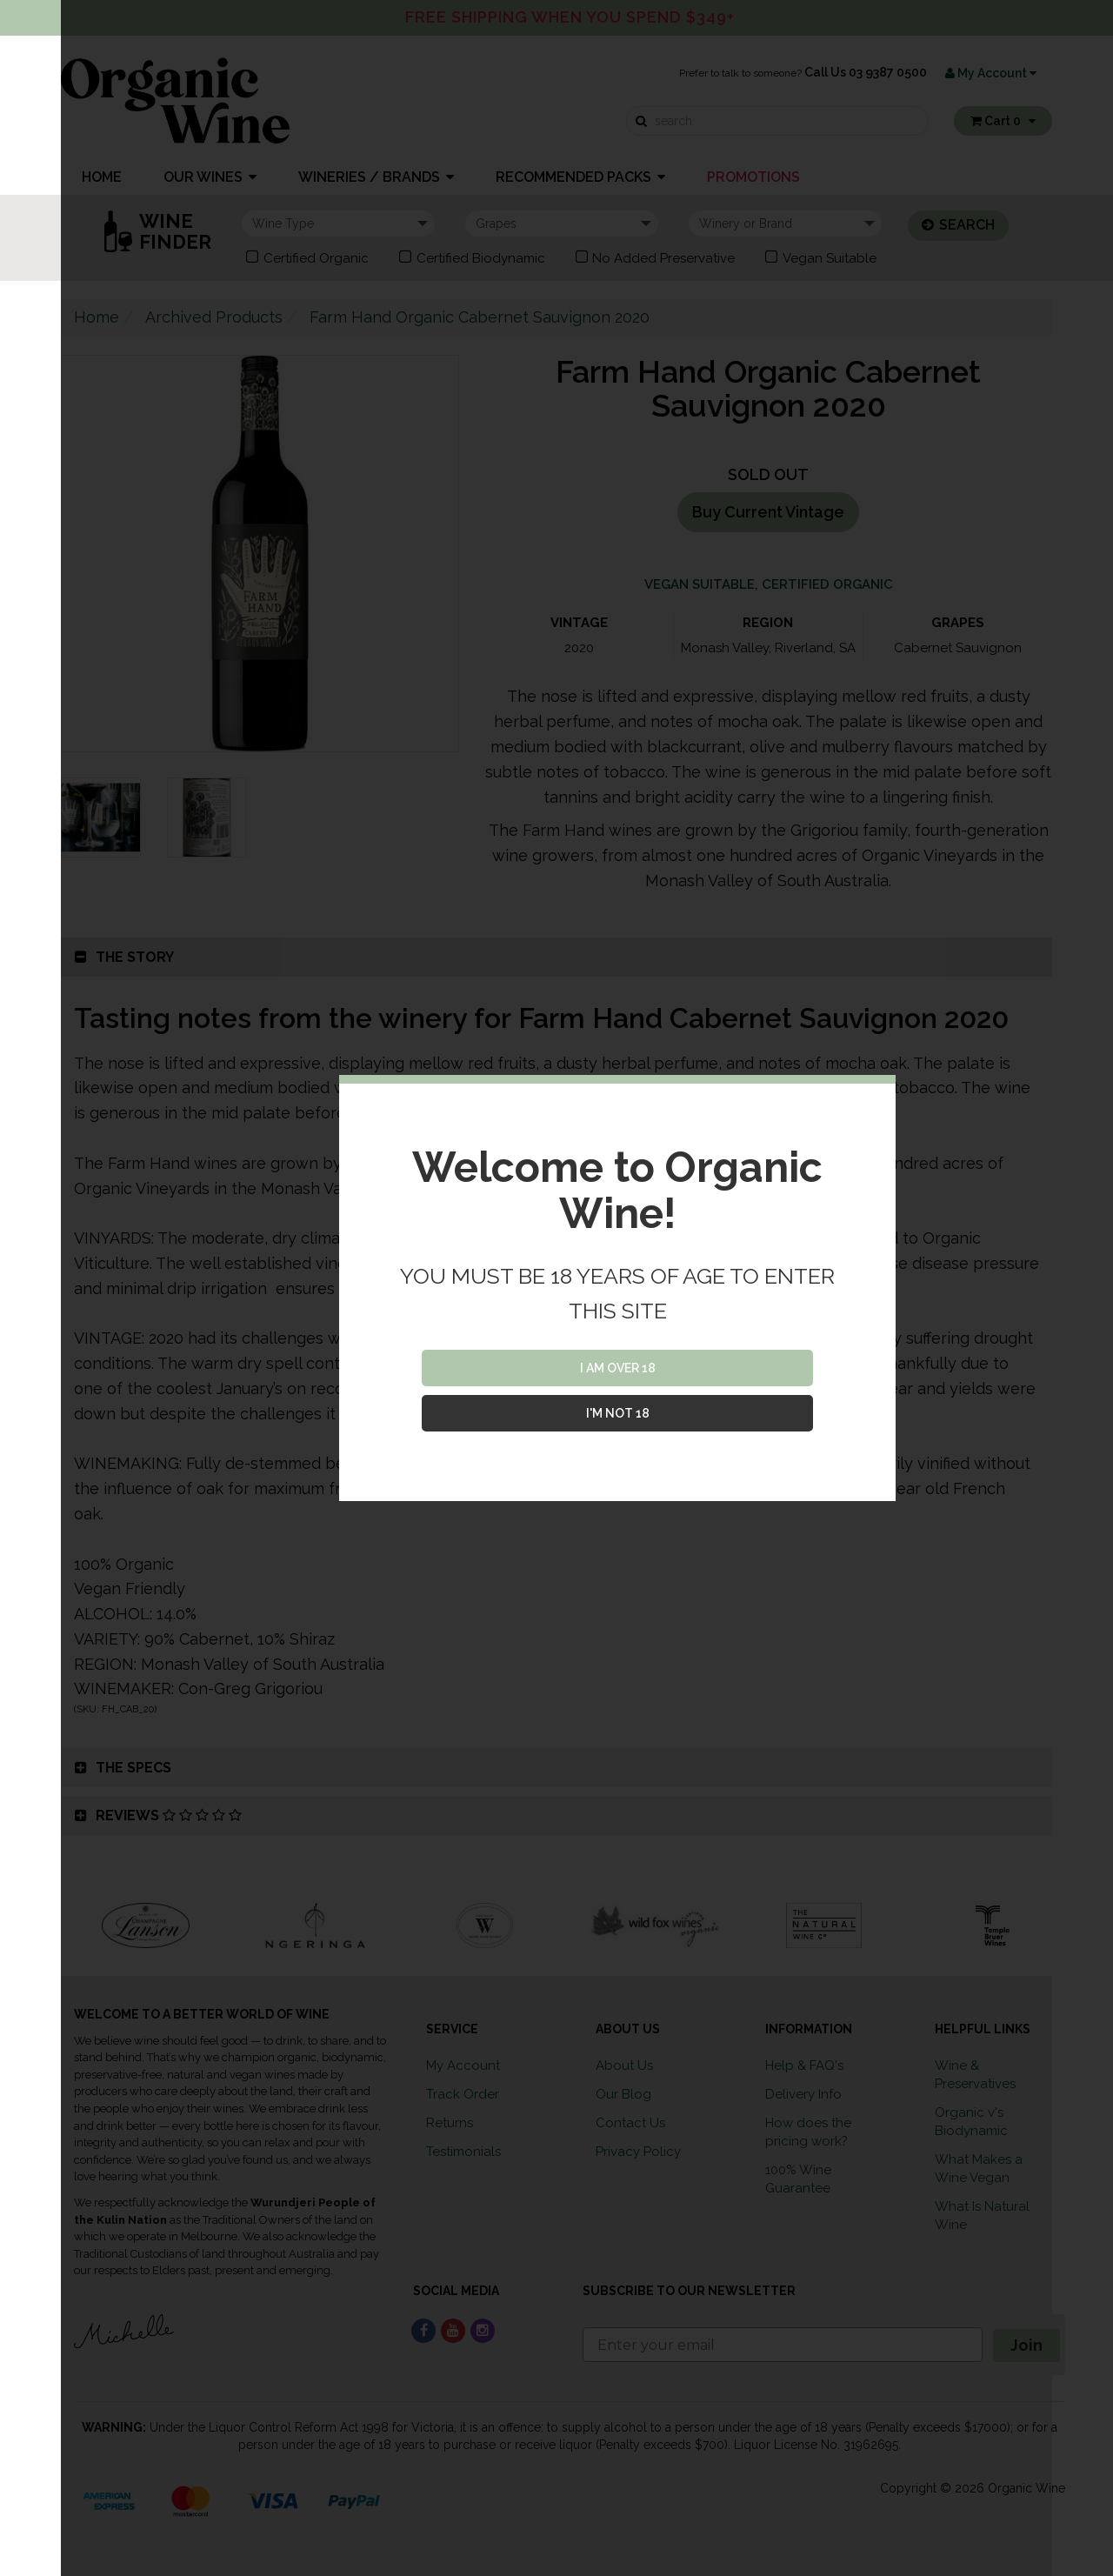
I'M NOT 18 (618, 1413)
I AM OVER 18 (618, 1368)
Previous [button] (48, 1925)
